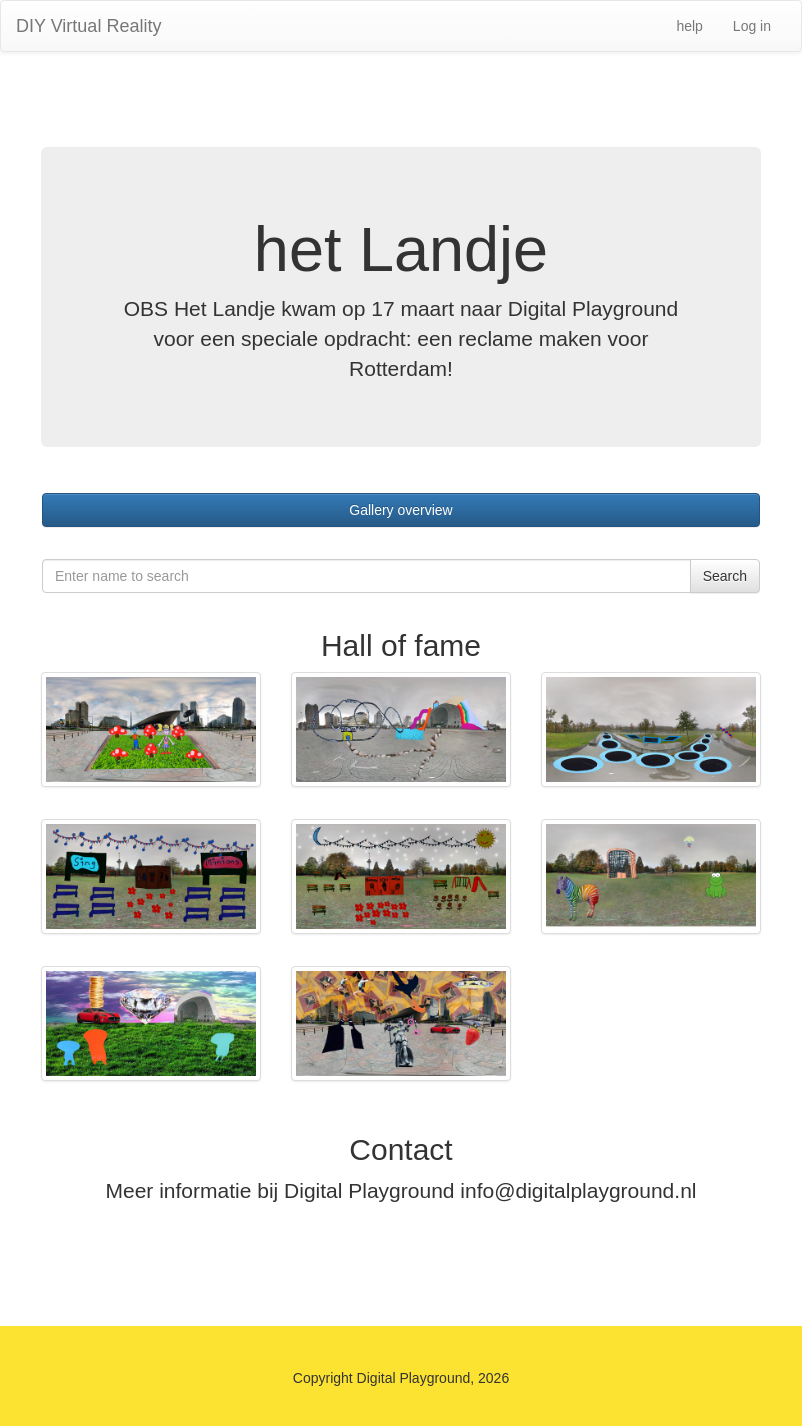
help (689, 26)
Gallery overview (400, 510)
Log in (752, 26)
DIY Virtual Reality (88, 26)
